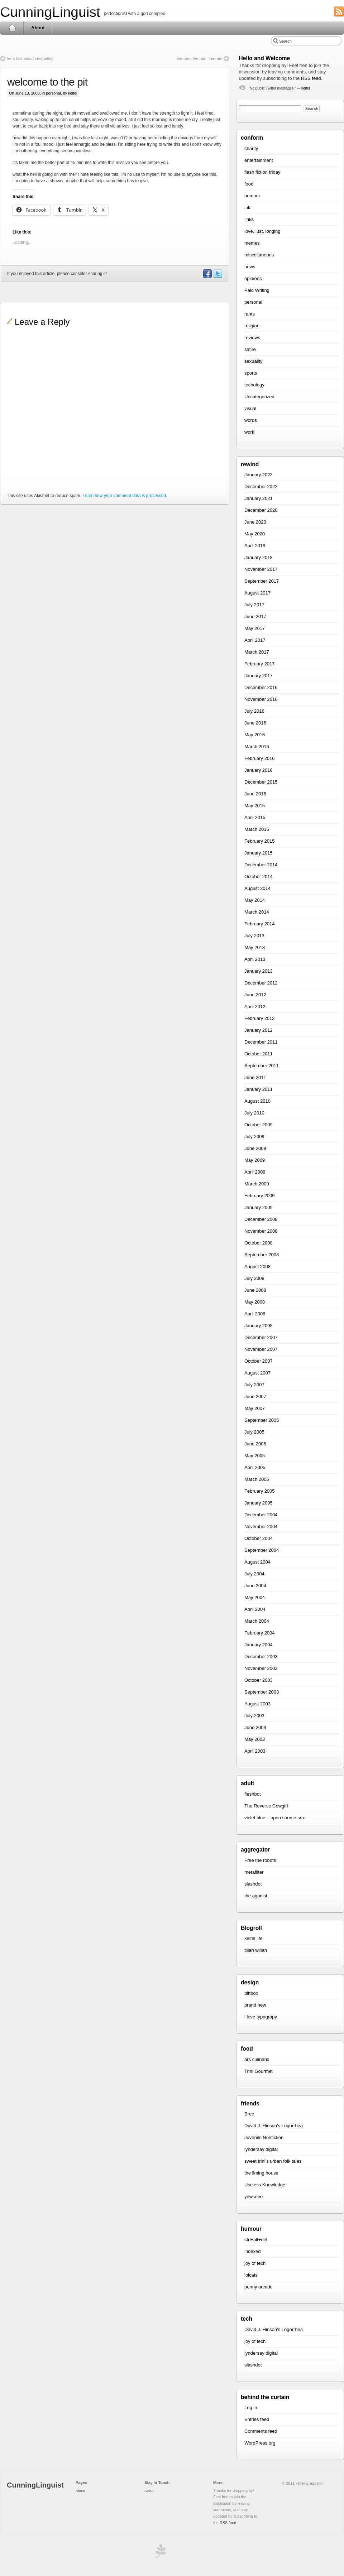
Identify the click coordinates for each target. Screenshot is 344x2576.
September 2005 (261, 1420)
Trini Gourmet (258, 2071)
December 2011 (261, 1042)
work (249, 432)
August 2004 (257, 1562)
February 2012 (259, 1018)
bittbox (251, 1993)
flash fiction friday (262, 172)
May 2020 (254, 533)
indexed (252, 2251)
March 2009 (256, 1183)
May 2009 (254, 1160)
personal (53, 93)
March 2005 (256, 1479)
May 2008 (254, 1302)
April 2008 (255, 1313)
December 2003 (261, 1656)
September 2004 (261, 1550)
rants (249, 314)
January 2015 (258, 853)
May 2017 (254, 628)
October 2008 (258, 1243)
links (249, 219)
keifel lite (253, 1938)
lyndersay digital (261, 2149)
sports (250, 373)
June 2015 (255, 793)
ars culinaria (256, 2059)
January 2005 (258, 1503)
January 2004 (258, 1644)
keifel (305, 88)
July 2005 (254, 1432)
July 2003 (254, 1715)
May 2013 (254, 947)
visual (250, 408)
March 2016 (256, 746)
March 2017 (256, 652)
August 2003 (257, 1703)
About (38, 27)
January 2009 (258, 1207)
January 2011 (258, 1089)
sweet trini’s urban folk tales (272, 2161)
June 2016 (255, 723)
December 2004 (261, 1514)
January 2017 (258, 675)
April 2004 (255, 1609)
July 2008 (254, 1278)
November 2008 (261, 1231)
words (250, 420)
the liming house (261, 2173)
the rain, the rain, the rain (199, 58)
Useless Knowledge (264, 2184)
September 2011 (261, 1065)
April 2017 (255, 640)
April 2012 (255, 1006)
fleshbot (252, 1794)
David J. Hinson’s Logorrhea (273, 2125)
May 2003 (254, 1739)
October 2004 (258, 1538)
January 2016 (258, 770)
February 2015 (259, 841)
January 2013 (258, 971)
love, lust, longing (262, 231)
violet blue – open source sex (274, 1817)
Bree (249, 2114)
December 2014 (261, 864)
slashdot (253, 1884)
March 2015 (256, 829)
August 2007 (257, 1373)
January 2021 (258, 498)
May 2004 (254, 1597)
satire (250, 349)
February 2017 (259, 663)
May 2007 (254, 1408)
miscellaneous (259, 254)
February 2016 (259, 758)
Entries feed (256, 2419)
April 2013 (255, 959)
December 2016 (261, 687)
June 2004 (255, 1585)
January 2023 (258, 474)
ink (247, 207)
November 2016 (261, 699)
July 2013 (254, 935)
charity (251, 148)
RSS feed (311, 78)
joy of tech (255, 2263)
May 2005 (254, 1455)
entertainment (258, 160)
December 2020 (261, 510)
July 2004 (254, 1573)
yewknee (253, 2196)
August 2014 (257, 888)
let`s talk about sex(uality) (30, 58)
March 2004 (256, 1621)
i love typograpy (260, 2016)
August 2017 (257, 593)
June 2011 (255, 1077)
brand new (255, 2005)
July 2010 (254, 1113)
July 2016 (254, 711)
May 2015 (254, 805)
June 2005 (255, 1443)
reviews (252, 337)
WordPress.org (259, 2443)
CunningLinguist (50, 12)
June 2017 (255, 616)
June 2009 (255, 1148)
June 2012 (255, 994)
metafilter (253, 1872)
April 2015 (255, 817)
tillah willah (255, 1950)
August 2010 (257, 1101)
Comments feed (260, 2431)
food (248, 184)
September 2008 (261, 1254)
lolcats (251, 2275)
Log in (250, 2407)
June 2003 (255, 1727)
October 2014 (258, 876)
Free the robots (260, 1860)
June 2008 (255, 1290)
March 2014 (256, 912)
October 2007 (258, 1361)
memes (252, 243)
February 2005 (259, 1491)
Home (12, 27)
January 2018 (258, 557)
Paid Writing (256, 290)
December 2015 (261, 782)
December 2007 (261, 1337)
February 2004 (259, 1633)
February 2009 (259, 1195)
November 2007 (261, 1349)
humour (252, 195)
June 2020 (255, 522)
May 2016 (254, 734)
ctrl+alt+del (255, 2239)
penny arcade (258, 2286)
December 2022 (261, 486)
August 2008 (257, 1266)
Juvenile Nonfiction (263, 2137)
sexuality (253, 361)
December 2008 (261, 1219)
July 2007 (254, 1384)
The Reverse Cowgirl (266, 1806)
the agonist (255, 1895)
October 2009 (258, 1124)
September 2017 (261, 581)
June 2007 (255, 1396)
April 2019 (255, 545)
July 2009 (254, 1136)
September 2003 (261, 1692)
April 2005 (255, 1467)
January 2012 (258, 1030)
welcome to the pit (47, 82)
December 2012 (261, 983)
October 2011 (258, 1053)
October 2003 (258, 1680)
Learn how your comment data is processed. (124, 495)
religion (251, 325)
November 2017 (261, 569)
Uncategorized (259, 396)
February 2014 (259, 923)
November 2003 (261, 1668)
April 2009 (255, 1172)
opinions (253, 278)
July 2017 (254, 604)
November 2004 (261, 1526)
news (249, 266)
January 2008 (258, 1325)
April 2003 (255, 1751)
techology (254, 384)
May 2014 (254, 900)
